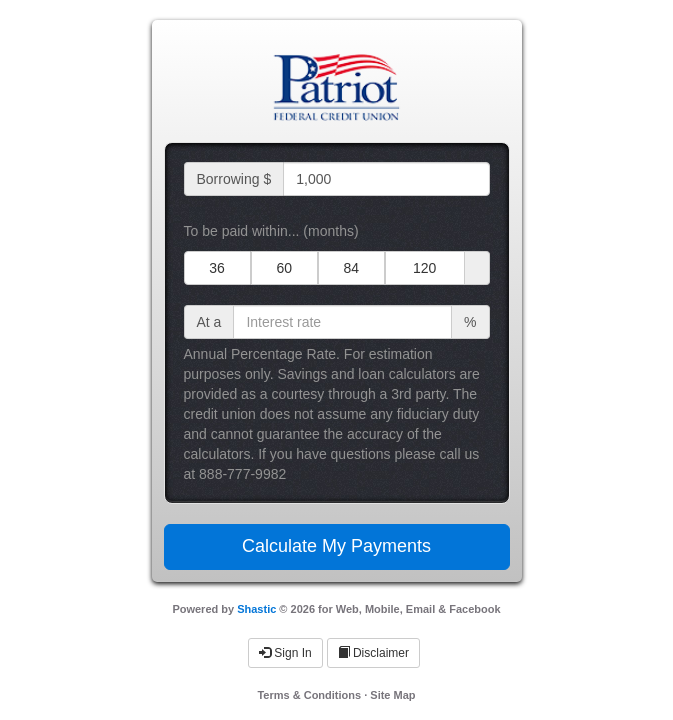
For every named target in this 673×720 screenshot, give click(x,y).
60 (284, 268)
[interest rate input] (342, 322)
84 (351, 268)
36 (217, 268)
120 (424, 268)
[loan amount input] (386, 179)
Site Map (392, 695)
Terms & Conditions (309, 695)
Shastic (256, 609)
